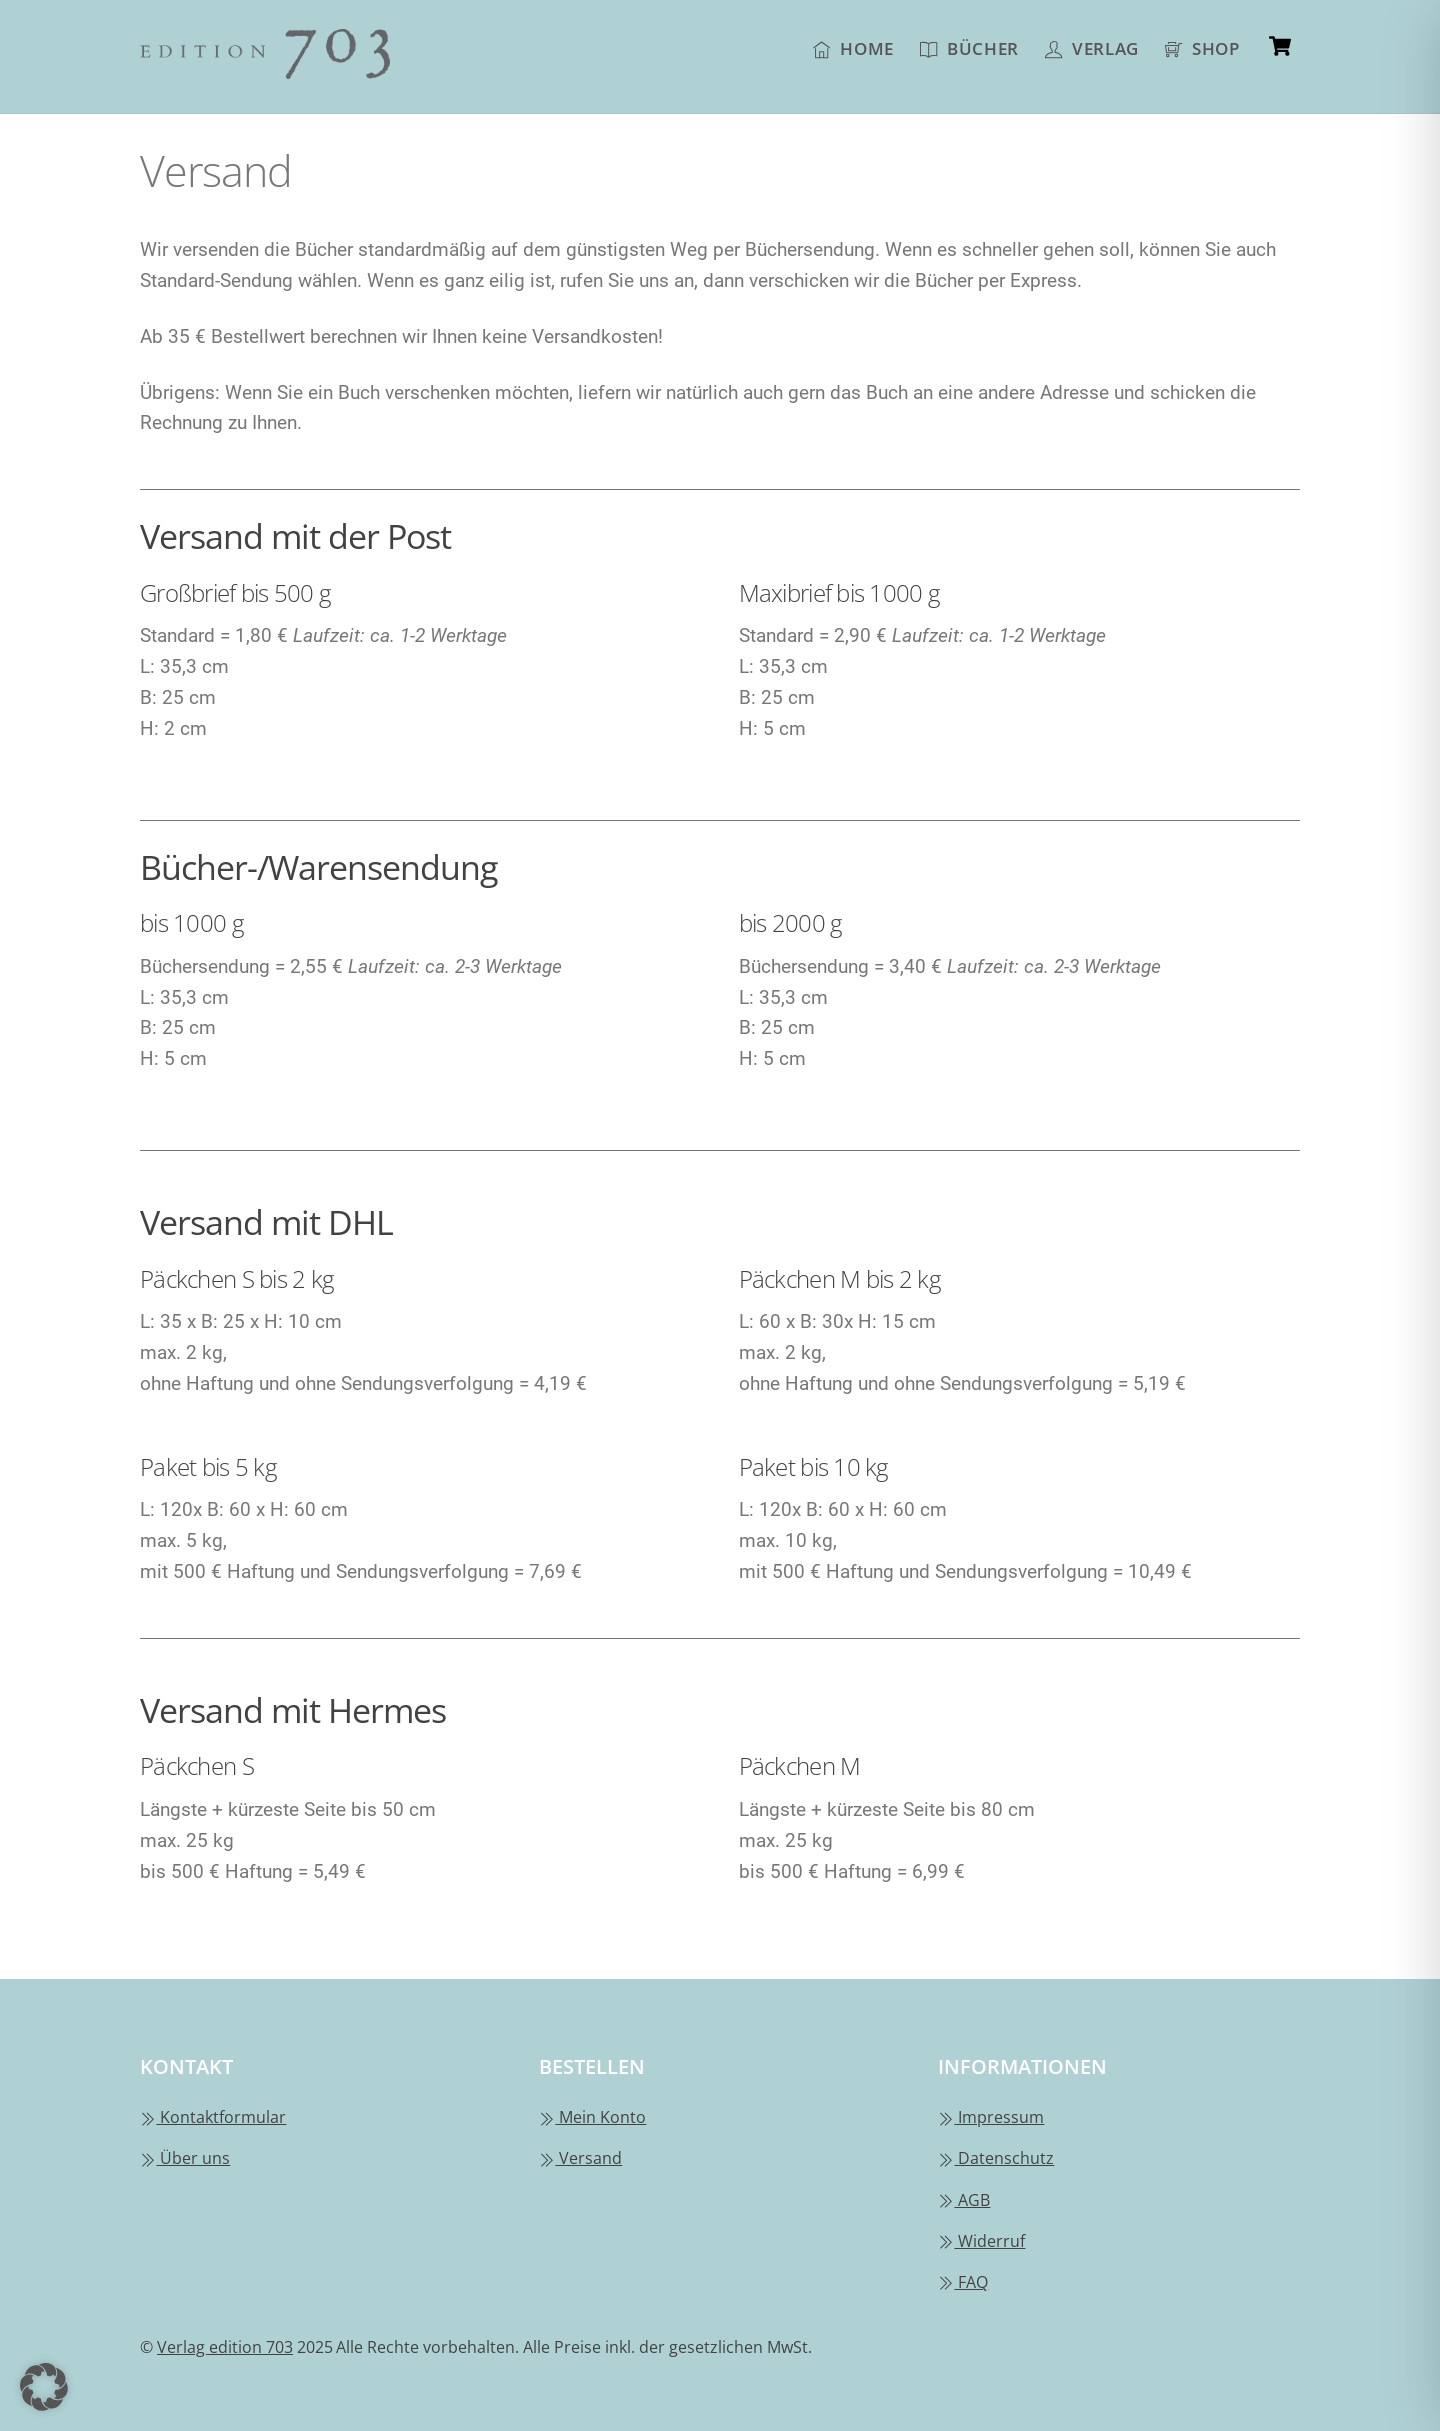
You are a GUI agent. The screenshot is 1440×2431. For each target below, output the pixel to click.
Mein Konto (592, 2117)
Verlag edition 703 (225, 2347)
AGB (964, 2200)
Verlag (1092, 48)
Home (853, 48)
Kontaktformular (213, 2117)
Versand (580, 2158)
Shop (1202, 48)
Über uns (185, 2158)
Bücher (969, 48)
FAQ (963, 2282)
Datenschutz (996, 2158)
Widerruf (981, 2241)
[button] (44, 2387)
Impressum (991, 2117)
